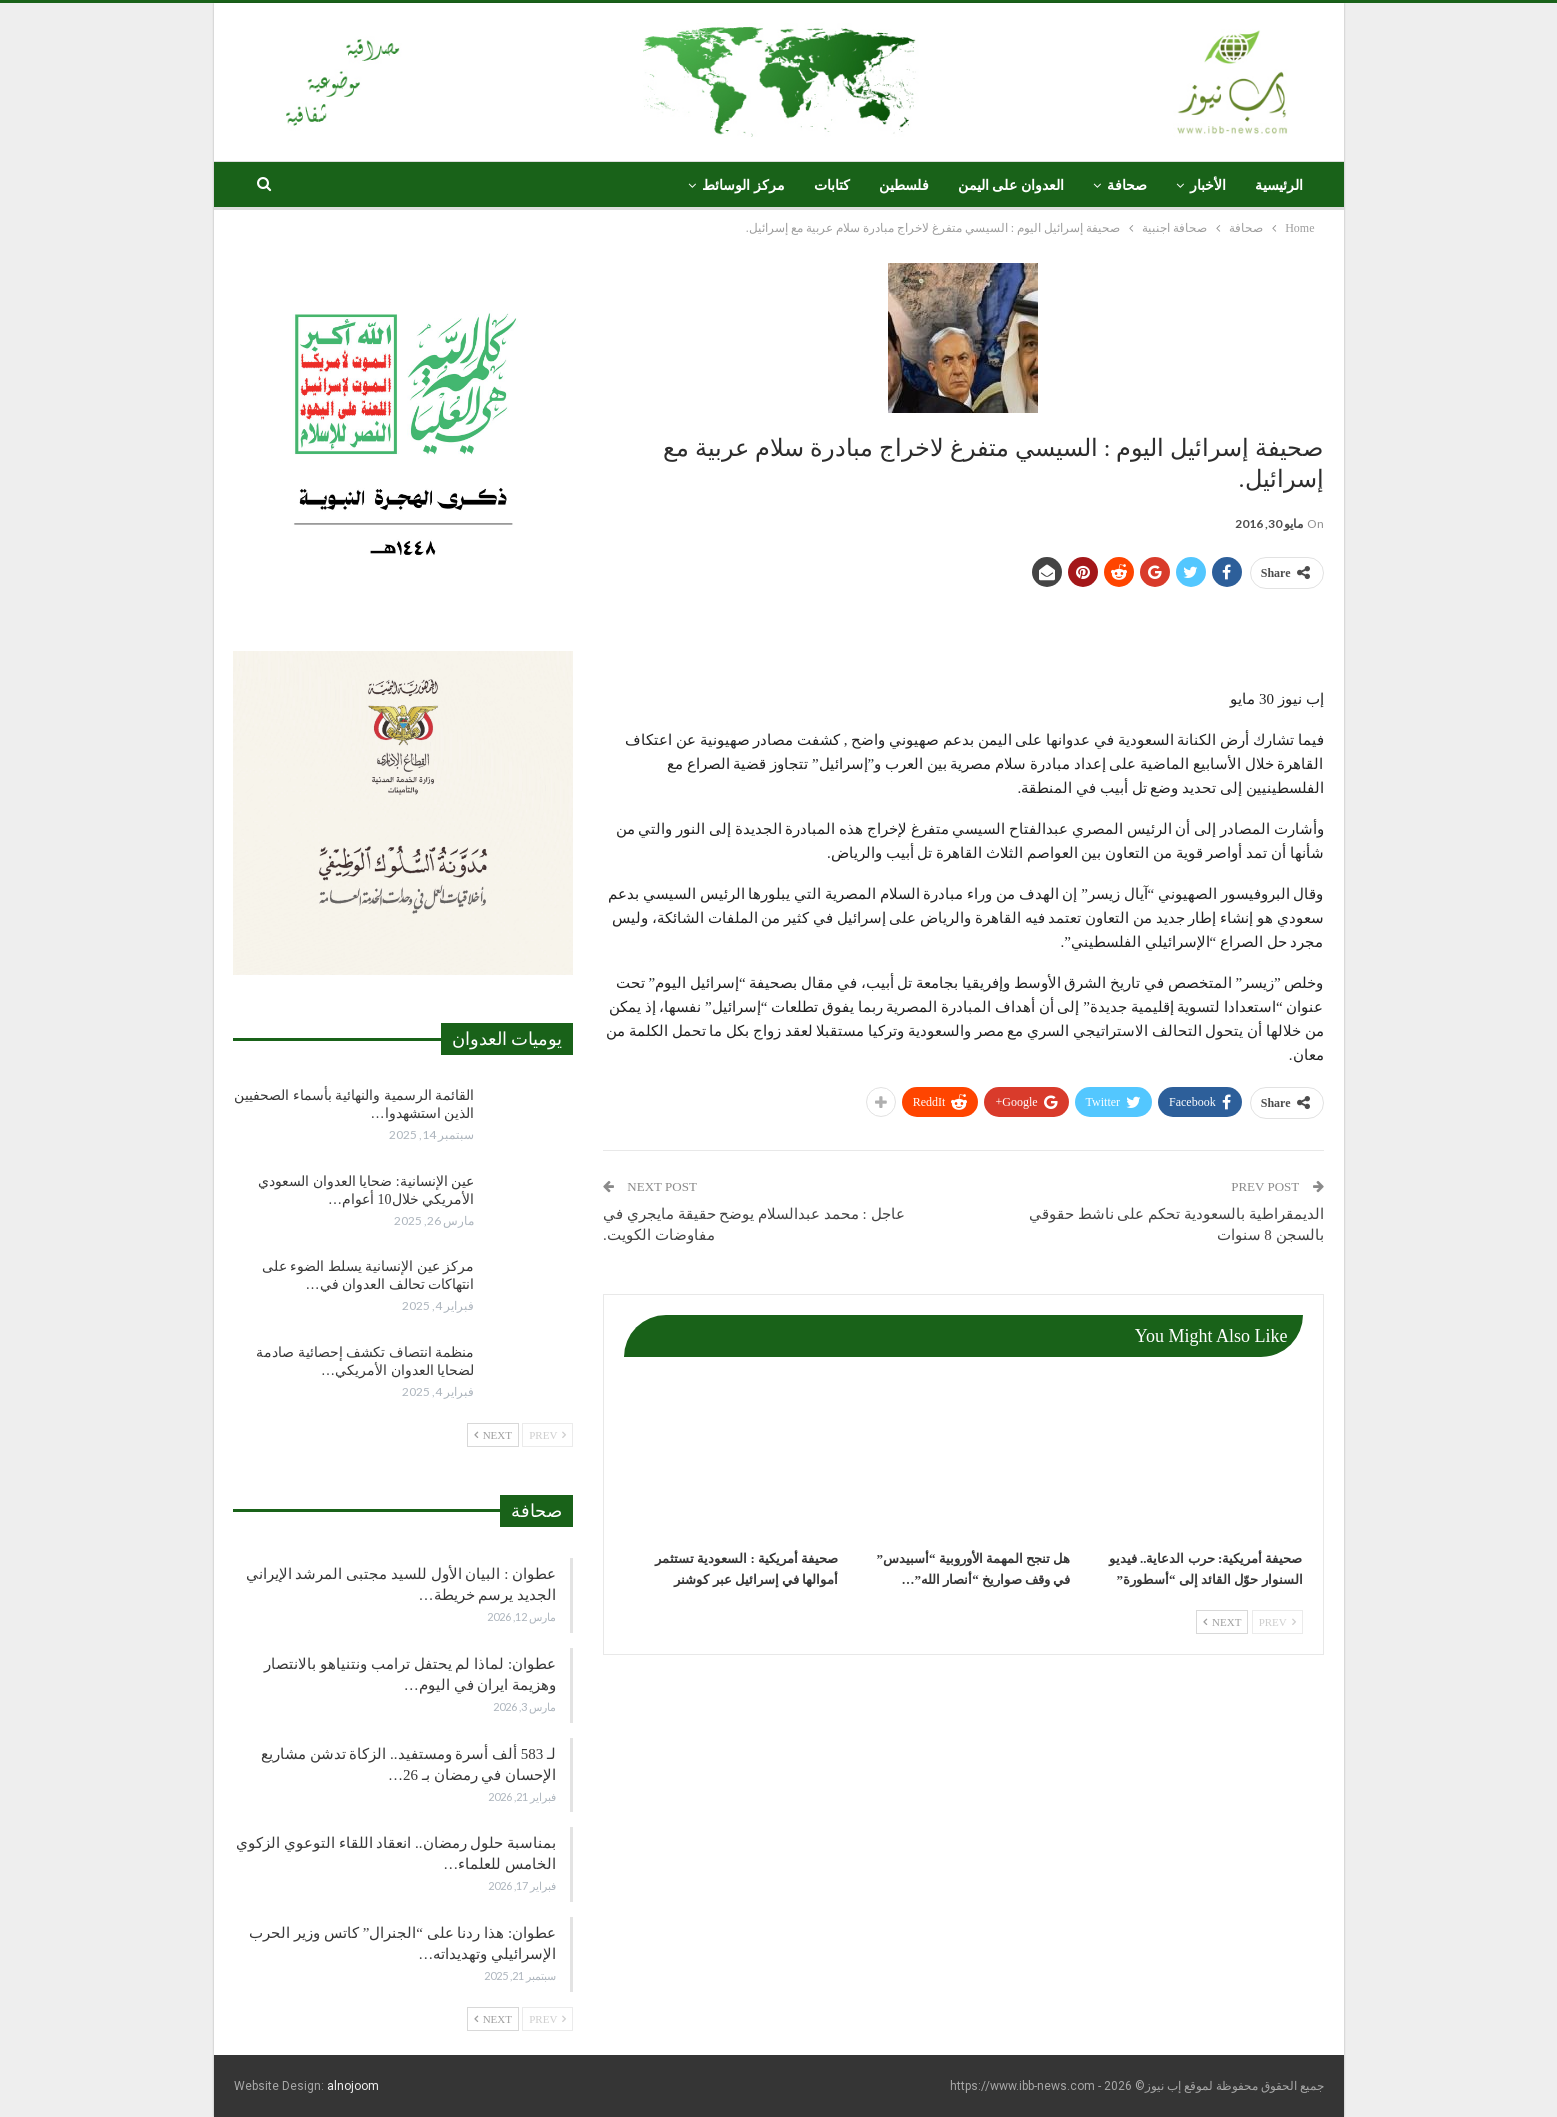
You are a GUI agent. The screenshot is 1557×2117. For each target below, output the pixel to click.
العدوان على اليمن (1011, 185)
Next (1222, 1622)
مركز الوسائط (743, 185)
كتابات (832, 185)
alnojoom (353, 2086)
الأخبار (1208, 185)
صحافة (1127, 185)
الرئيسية (1279, 185)
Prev (1277, 1622)
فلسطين (904, 185)
